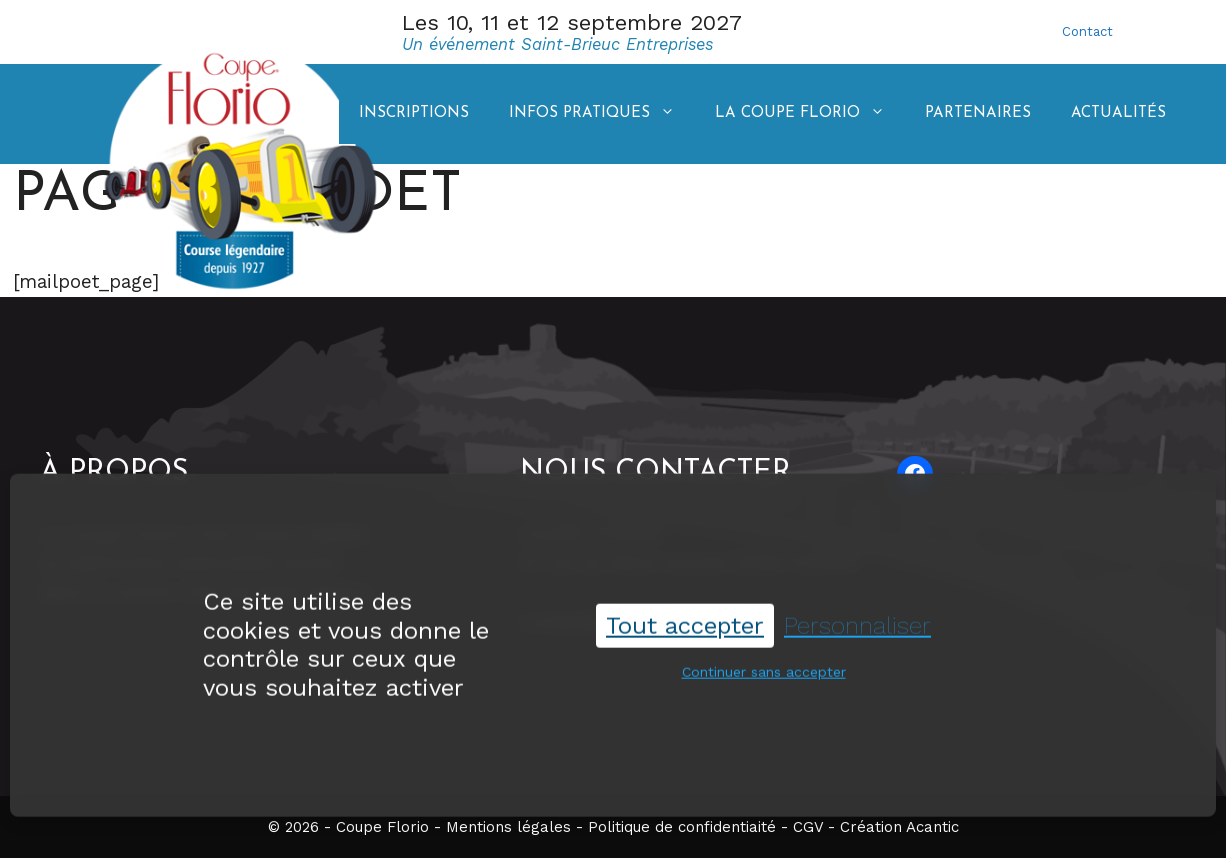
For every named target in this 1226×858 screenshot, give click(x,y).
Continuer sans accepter (764, 671)
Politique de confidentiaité (682, 827)
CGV (808, 827)
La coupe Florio (810, 114)
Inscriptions (414, 113)
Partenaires (978, 113)
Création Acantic (899, 827)
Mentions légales (508, 827)
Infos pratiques (602, 114)
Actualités (1118, 113)
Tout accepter (685, 624)
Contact (1087, 31)
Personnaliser (857, 624)
